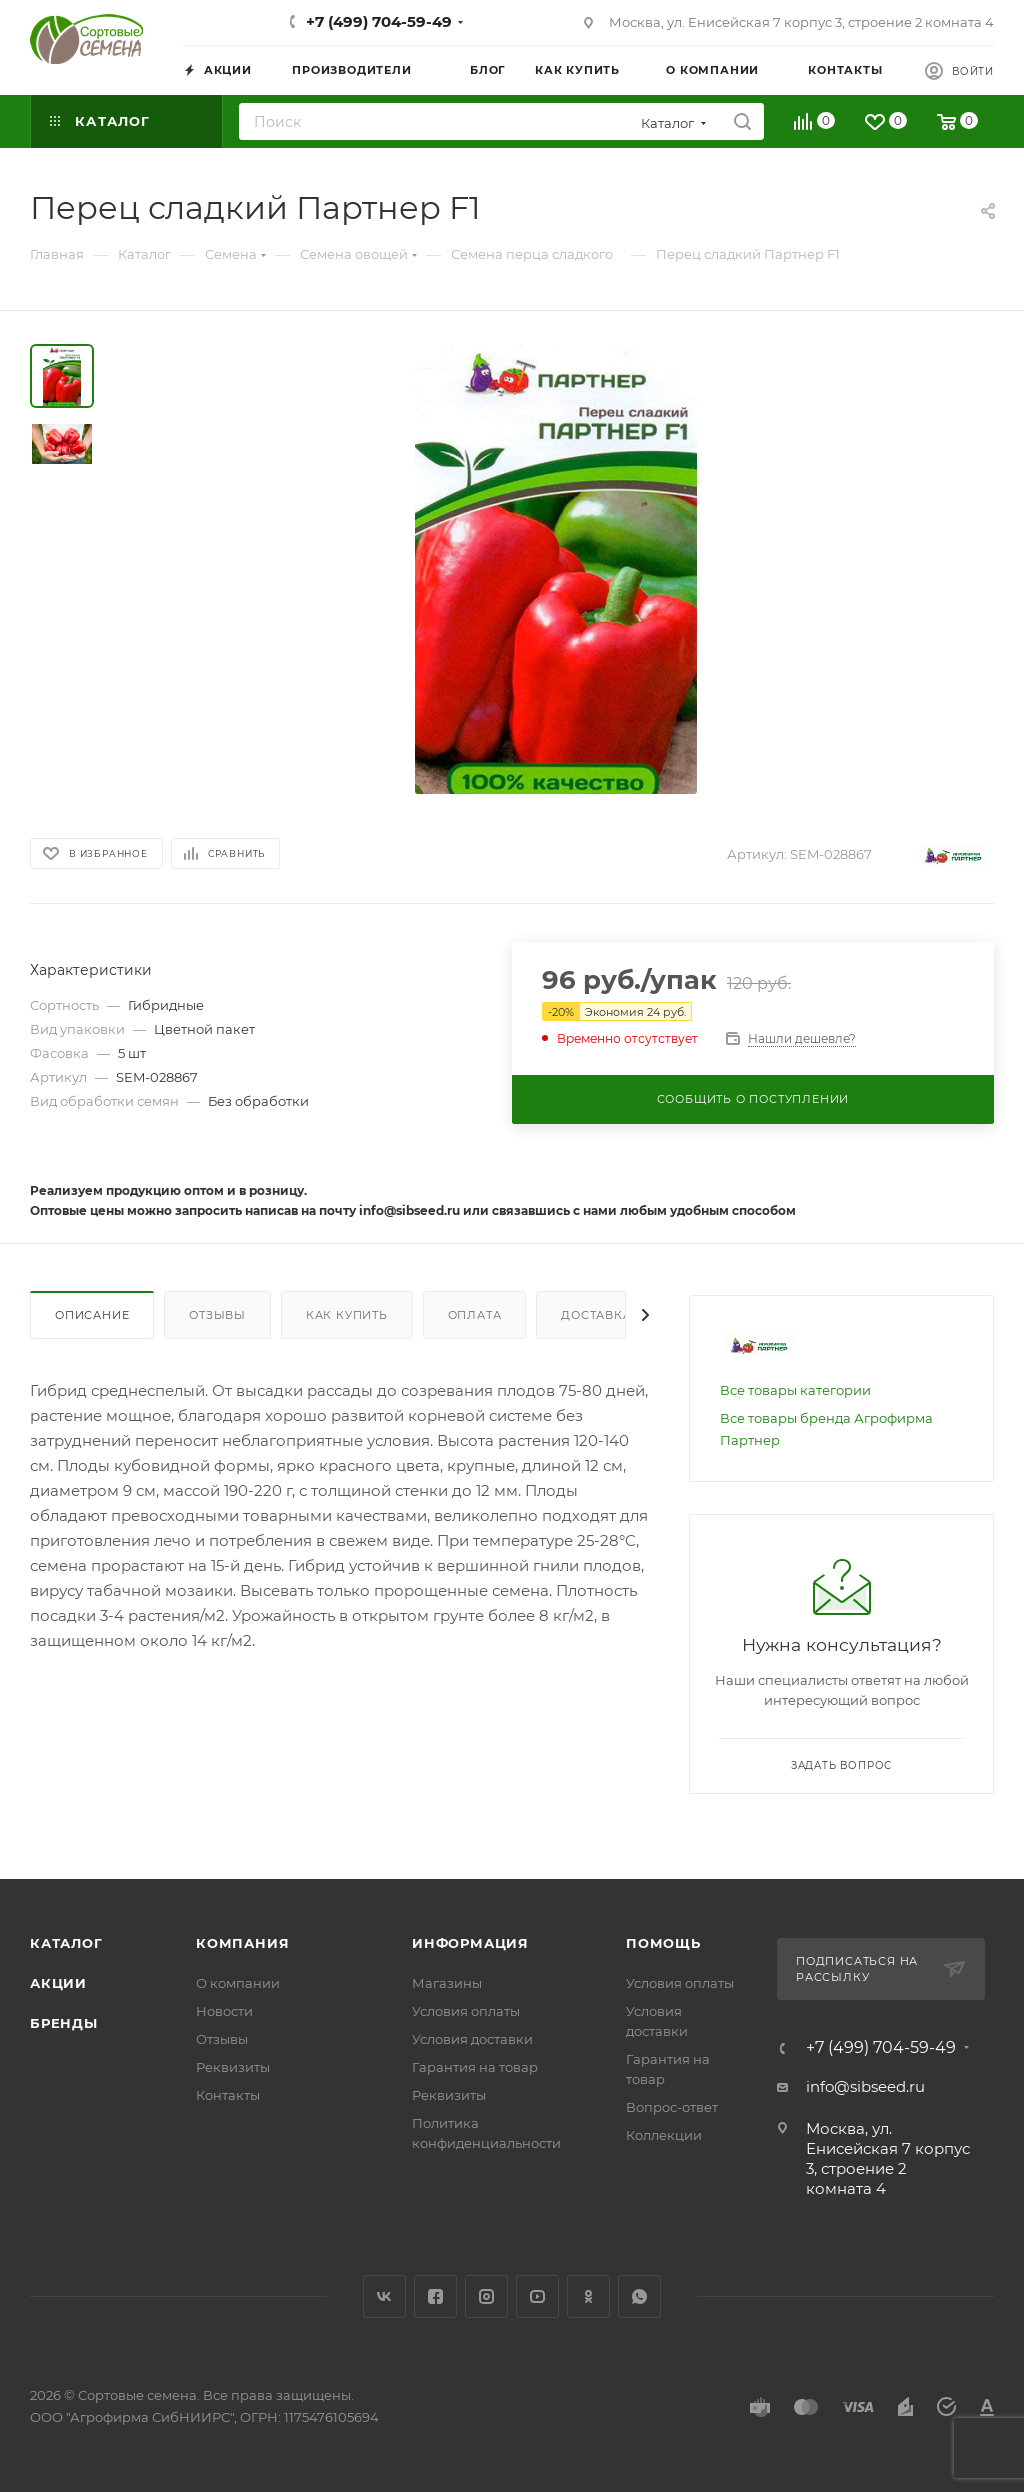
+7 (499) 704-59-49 (379, 21)
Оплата (475, 1315)
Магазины (447, 1983)
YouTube (537, 2296)
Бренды (64, 2023)
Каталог (66, 1943)
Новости (224, 2011)
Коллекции (664, 2135)
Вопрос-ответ (672, 2107)
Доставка (596, 1315)
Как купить (347, 1315)
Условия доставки (472, 2039)
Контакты (228, 2095)
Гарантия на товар (475, 2067)
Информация (470, 1943)
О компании (238, 1983)
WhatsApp (639, 2296)
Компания (242, 1943)
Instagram (486, 2296)
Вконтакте (384, 2296)
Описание (92, 1315)
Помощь (663, 1943)
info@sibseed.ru (865, 2086)
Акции (58, 1983)
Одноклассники (588, 2296)
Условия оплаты (466, 2011)
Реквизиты (233, 2067)
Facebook (435, 2296)
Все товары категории (795, 1390)
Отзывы (217, 1315)
